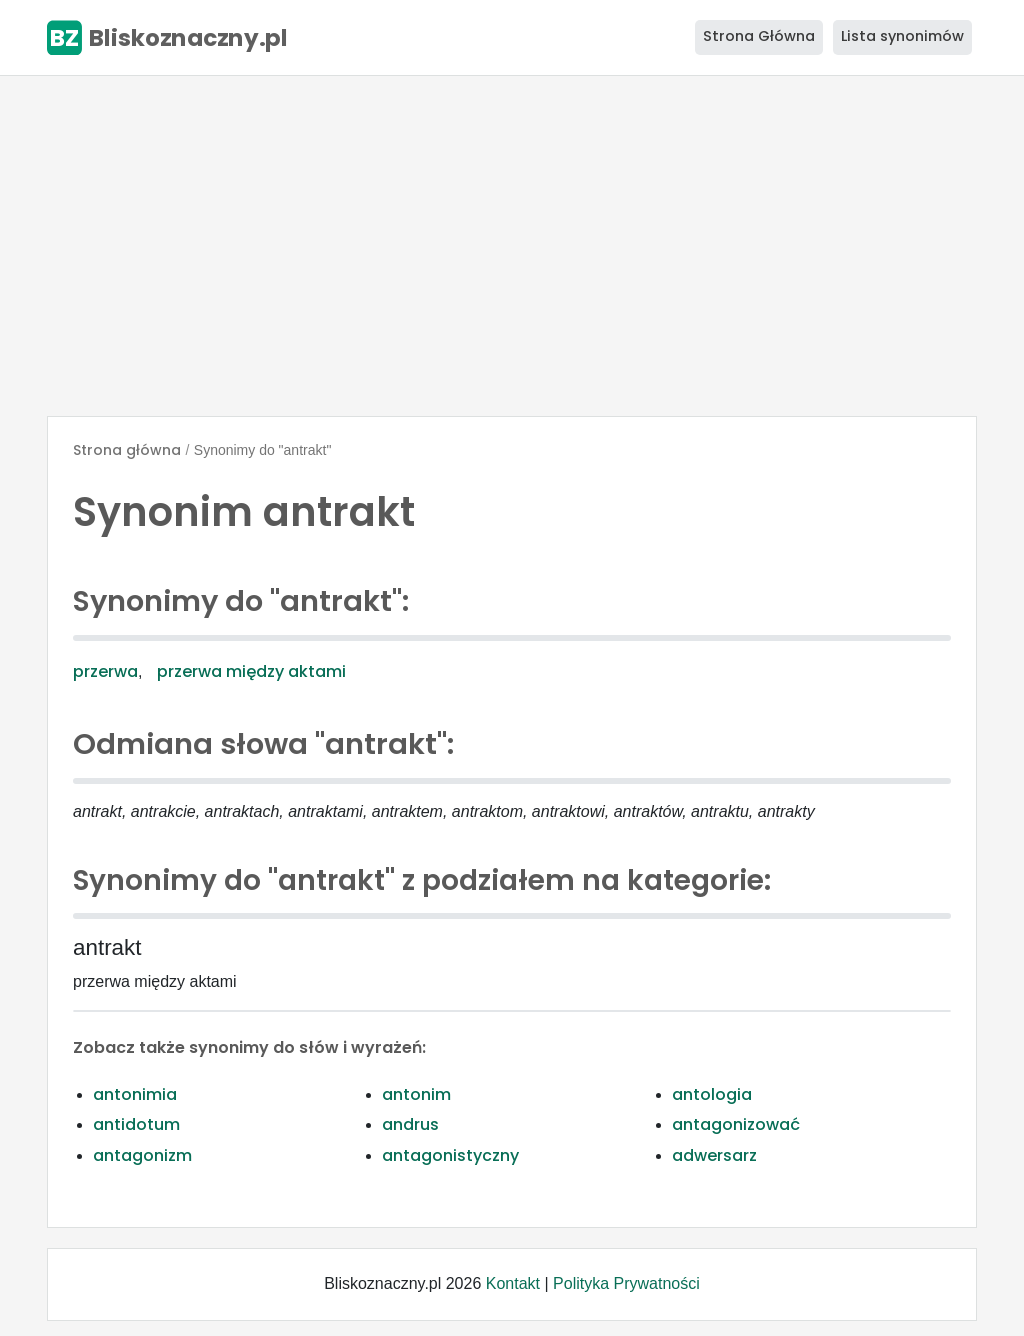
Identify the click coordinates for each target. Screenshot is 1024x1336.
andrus (410, 1124)
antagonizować (736, 1124)
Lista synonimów (902, 36)
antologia (712, 1094)
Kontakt (513, 1283)
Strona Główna (759, 36)
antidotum (136, 1124)
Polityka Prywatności (626, 1283)
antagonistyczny (450, 1155)
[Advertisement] (512, 246)
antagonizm (142, 1155)
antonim (416, 1094)
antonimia (135, 1094)
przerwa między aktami (251, 671)
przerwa (105, 671)
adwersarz (714, 1155)
